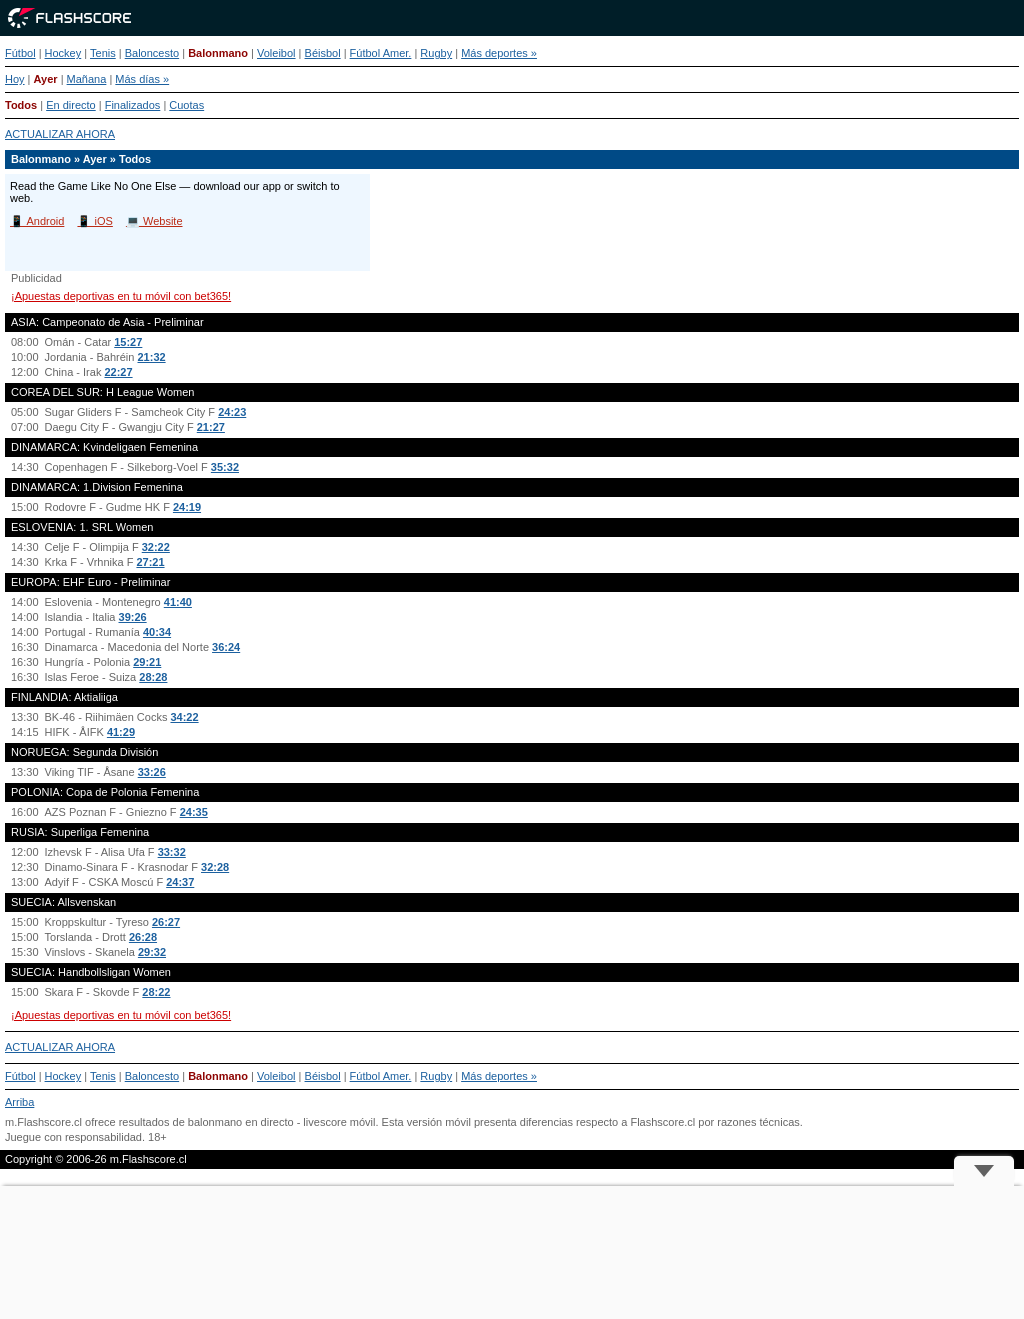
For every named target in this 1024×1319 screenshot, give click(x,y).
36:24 (226, 647)
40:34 (157, 632)
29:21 (147, 662)
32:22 (156, 547)
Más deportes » (499, 53)
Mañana (87, 79)
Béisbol (323, 53)
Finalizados (133, 105)
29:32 (152, 952)
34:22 (184, 717)
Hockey (63, 53)
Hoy (15, 79)
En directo (71, 105)
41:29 (121, 732)
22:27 (118, 372)
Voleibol (276, 53)
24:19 (187, 507)
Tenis (103, 53)
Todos (21, 105)
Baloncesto (152, 53)
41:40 (178, 602)
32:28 (215, 867)
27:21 (150, 562)
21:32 (151, 357)
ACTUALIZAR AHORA (60, 134)
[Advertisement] (512, 1252)
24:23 (232, 412)
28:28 (153, 677)
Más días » (142, 79)
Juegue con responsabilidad (73, 1137)
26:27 (166, 922)
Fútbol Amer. (381, 53)
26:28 (143, 937)
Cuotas (186, 105)
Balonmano (218, 53)
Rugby (436, 53)
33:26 (152, 772)
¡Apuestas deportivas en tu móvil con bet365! (121, 296)
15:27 (128, 342)
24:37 (180, 882)
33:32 (172, 852)
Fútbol (20, 53)
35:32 (225, 467)
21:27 (211, 427)
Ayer (46, 79)
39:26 (133, 617)
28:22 (156, 992)
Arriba (19, 1102)
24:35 (194, 812)
